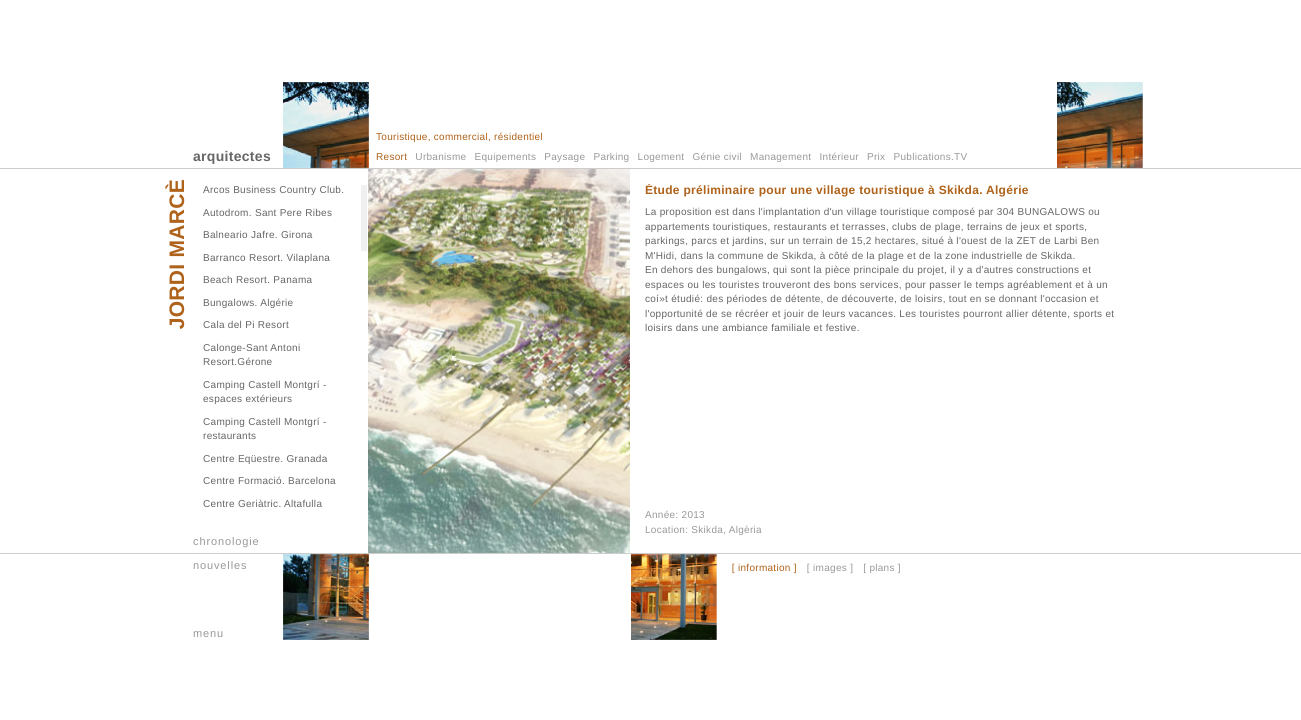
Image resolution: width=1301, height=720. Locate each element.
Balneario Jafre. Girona (258, 235)
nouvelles (220, 566)
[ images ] (830, 569)
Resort (391, 157)
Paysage (564, 157)
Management (780, 157)
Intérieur (839, 157)
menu (208, 634)
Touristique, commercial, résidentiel (459, 137)
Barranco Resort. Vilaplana (266, 258)
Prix (876, 157)
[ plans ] (882, 569)
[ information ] (764, 569)
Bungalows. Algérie (248, 303)
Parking (611, 157)
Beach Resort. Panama (257, 280)
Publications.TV (931, 157)
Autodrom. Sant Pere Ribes (267, 213)
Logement (661, 157)
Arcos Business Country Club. (273, 190)
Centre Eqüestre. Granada (265, 459)
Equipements (506, 157)
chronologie (226, 542)
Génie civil (717, 157)
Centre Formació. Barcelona (269, 481)
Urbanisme (440, 157)
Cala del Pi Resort (246, 325)
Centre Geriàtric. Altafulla (262, 504)
